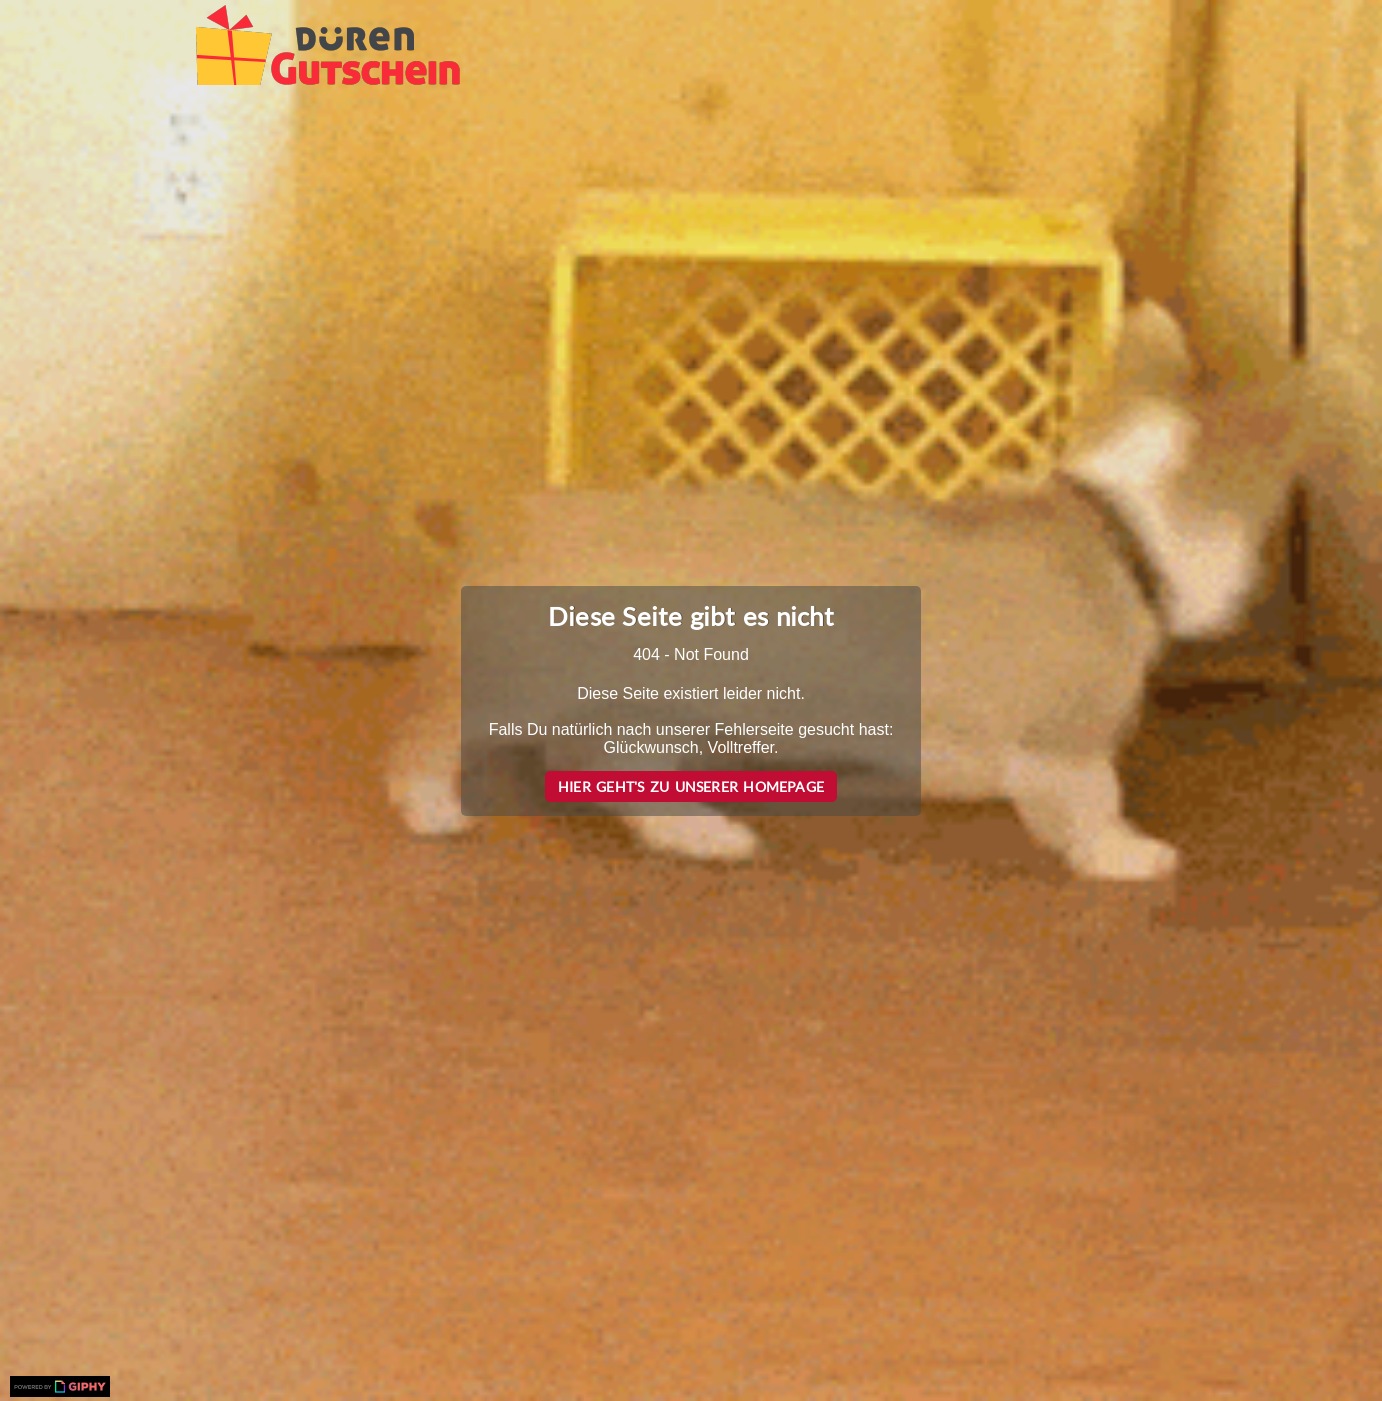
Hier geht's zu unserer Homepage (691, 786)
